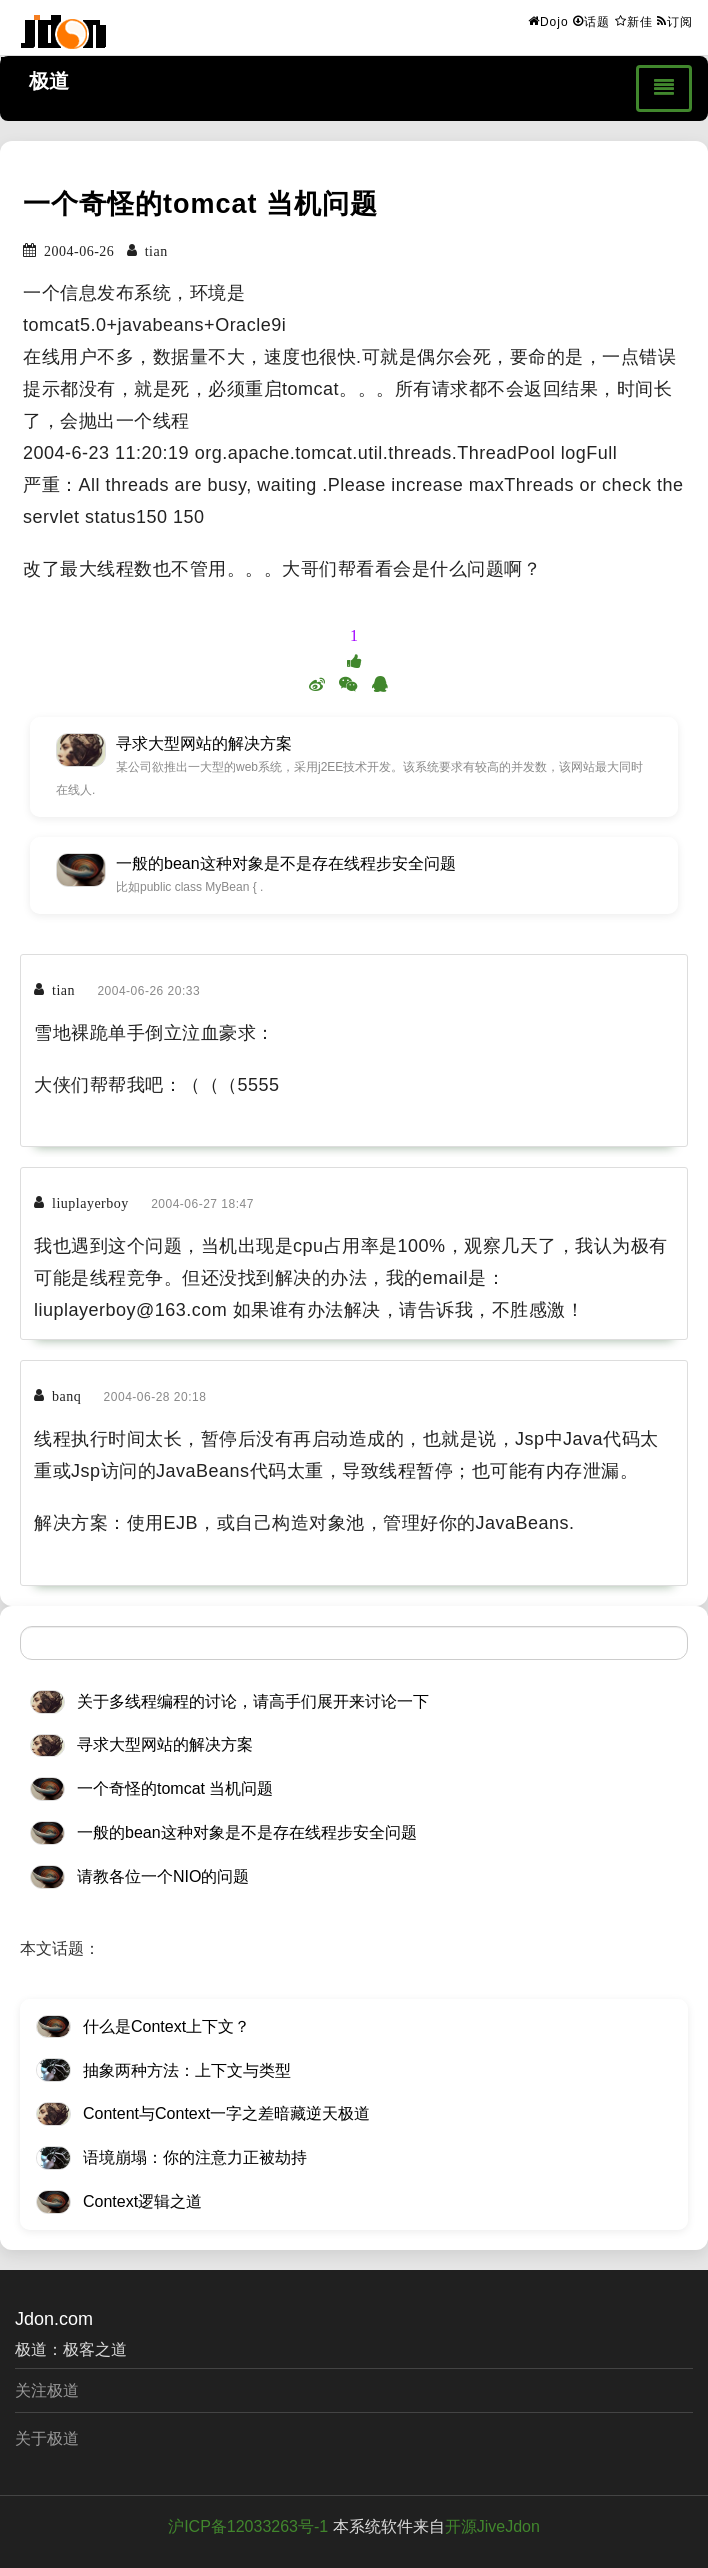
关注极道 (47, 2390)
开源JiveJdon (492, 2526)
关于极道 (47, 2438)
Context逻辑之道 (142, 2201)
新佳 (634, 21)
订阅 (675, 21)
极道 (49, 81)
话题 (591, 21)
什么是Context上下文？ (166, 2026)
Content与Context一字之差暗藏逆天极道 (226, 2113)
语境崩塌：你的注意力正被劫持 (195, 2157)
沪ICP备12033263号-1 (248, 2526)
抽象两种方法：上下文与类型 (187, 2070)
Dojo (548, 21)
